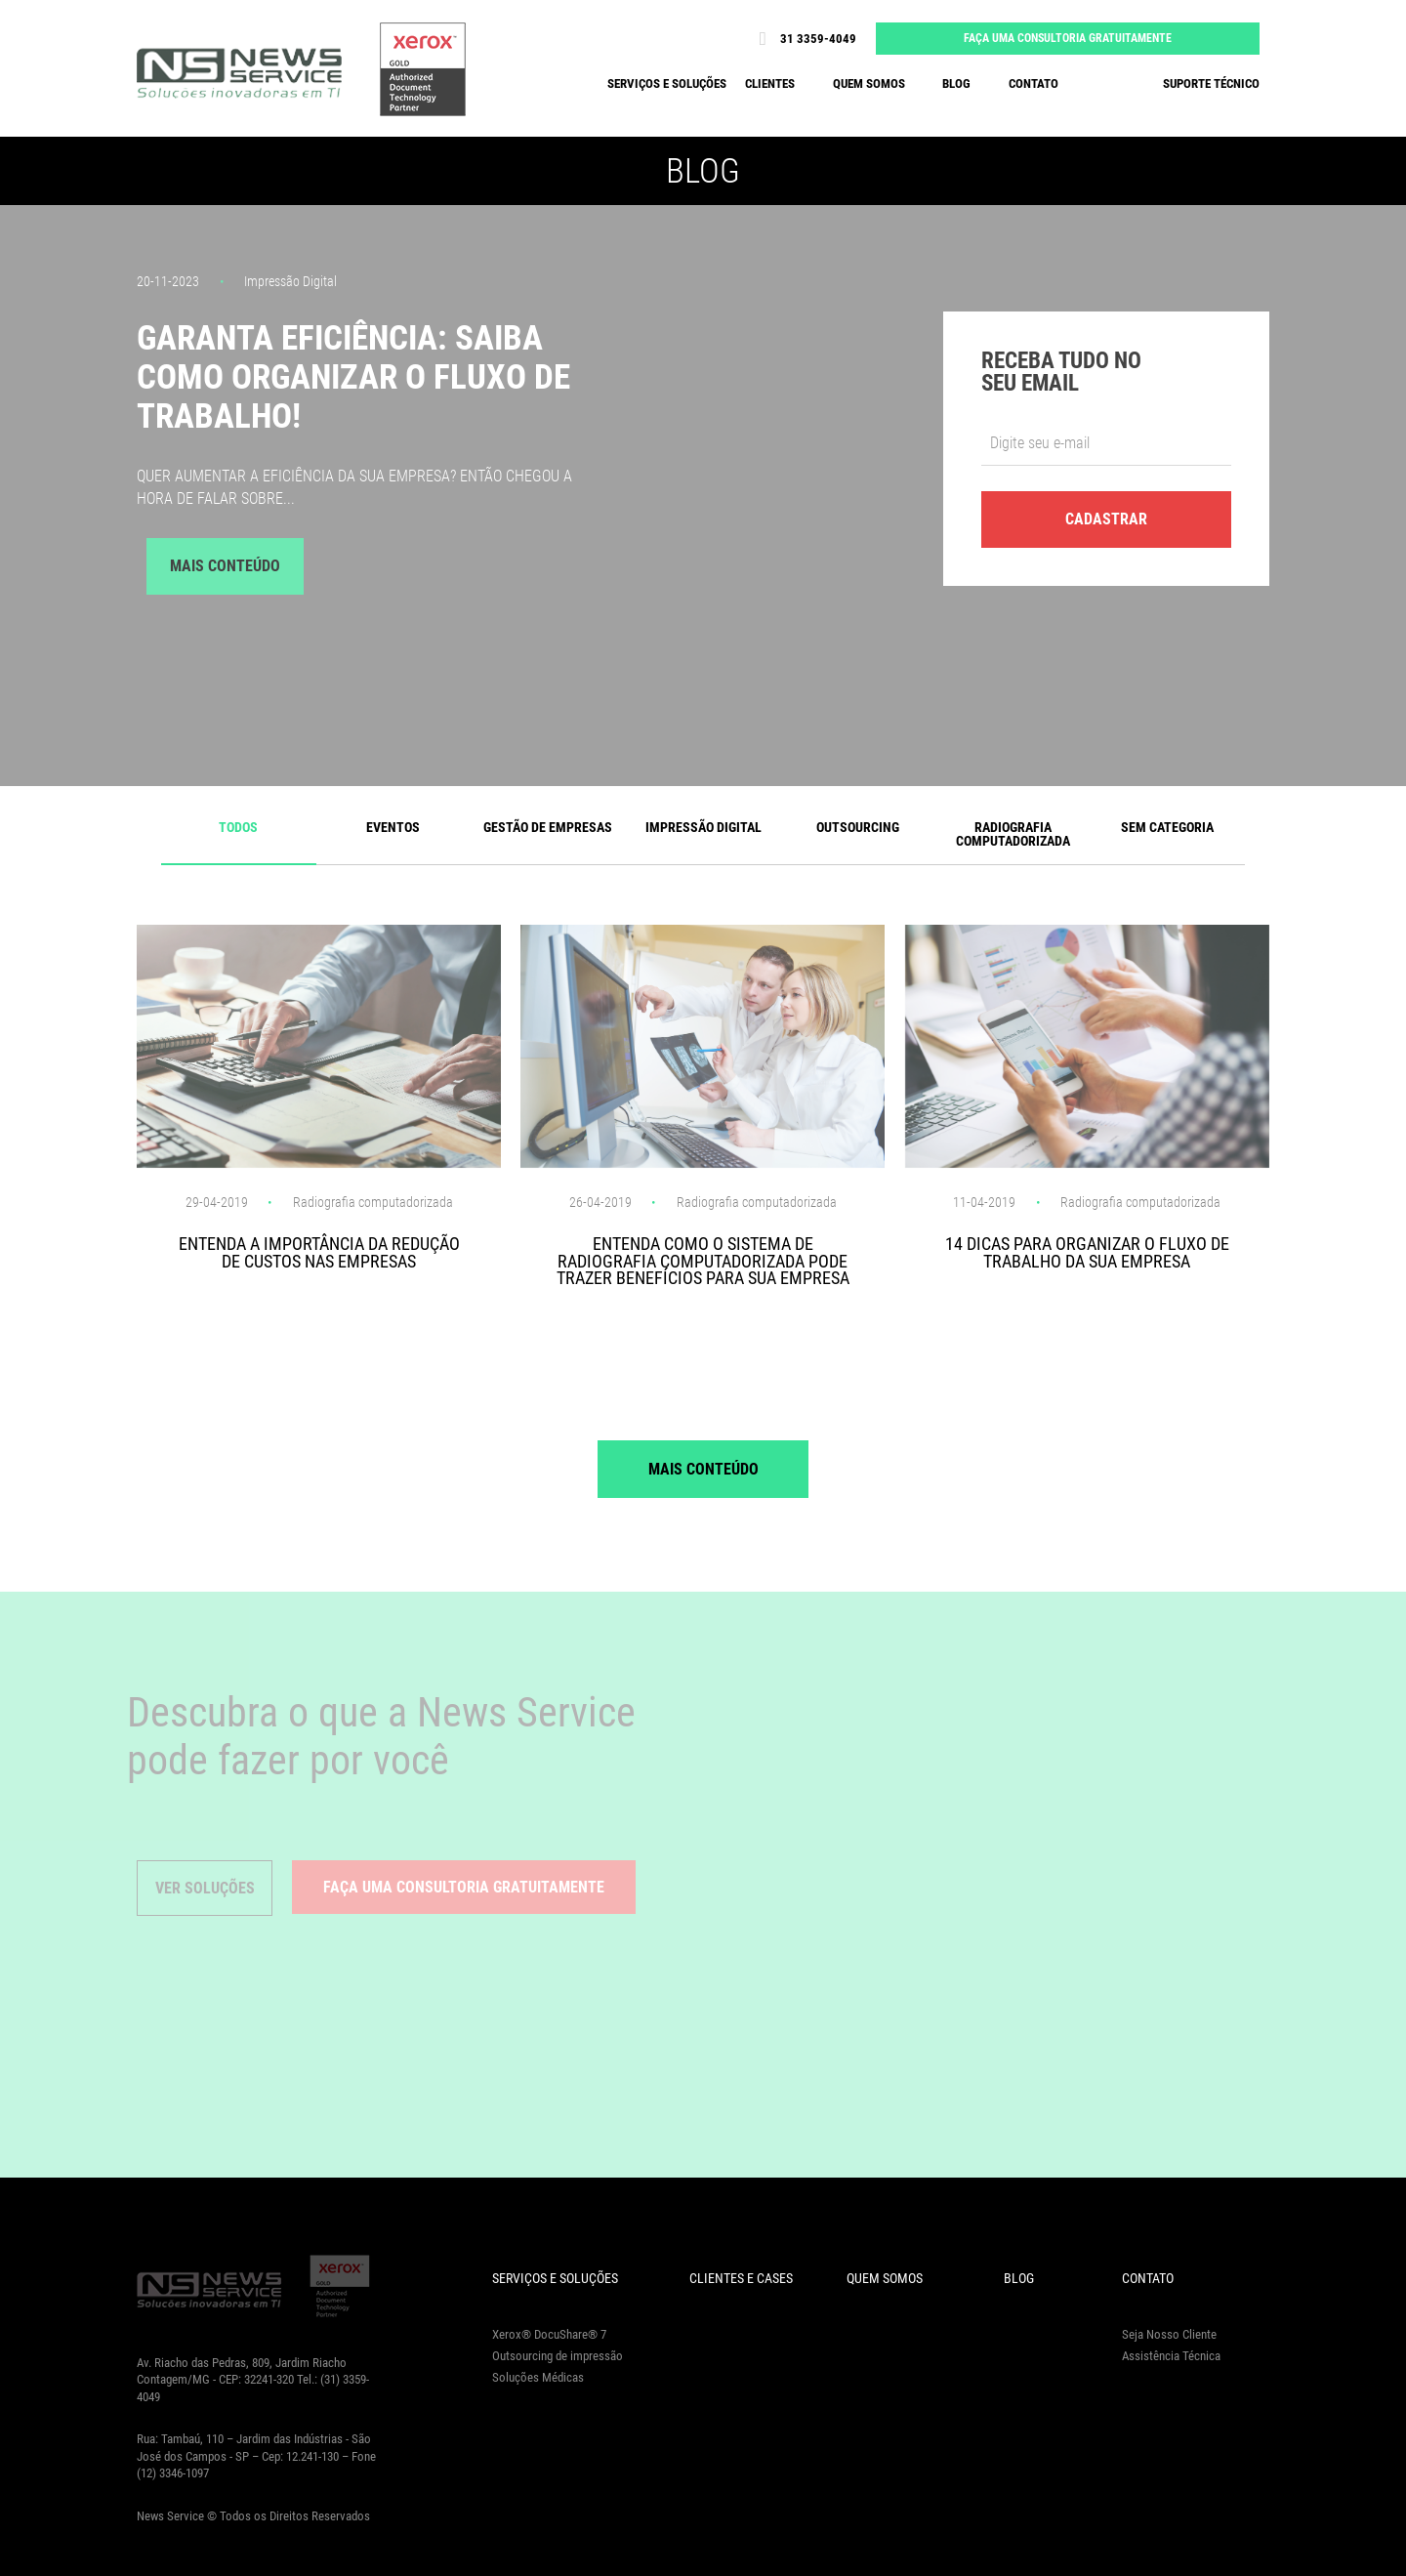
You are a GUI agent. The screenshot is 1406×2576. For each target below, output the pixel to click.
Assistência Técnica (1171, 2355)
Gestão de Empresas (547, 827)
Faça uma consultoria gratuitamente (1068, 38)
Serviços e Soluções (555, 2278)
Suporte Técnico (1211, 83)
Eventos (393, 827)
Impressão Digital (703, 827)
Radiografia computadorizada (1013, 834)
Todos (238, 827)
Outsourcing (857, 827)
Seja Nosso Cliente (1169, 2334)
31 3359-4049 (803, 38)
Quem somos (869, 83)
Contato (1033, 83)
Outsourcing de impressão (557, 2355)
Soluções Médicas (538, 2377)
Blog (956, 83)
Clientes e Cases (741, 2278)
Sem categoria (1167, 827)
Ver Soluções (205, 1888)
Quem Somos (885, 2278)
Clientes (770, 83)
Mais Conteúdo (225, 566)
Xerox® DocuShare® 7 (549, 2334)
